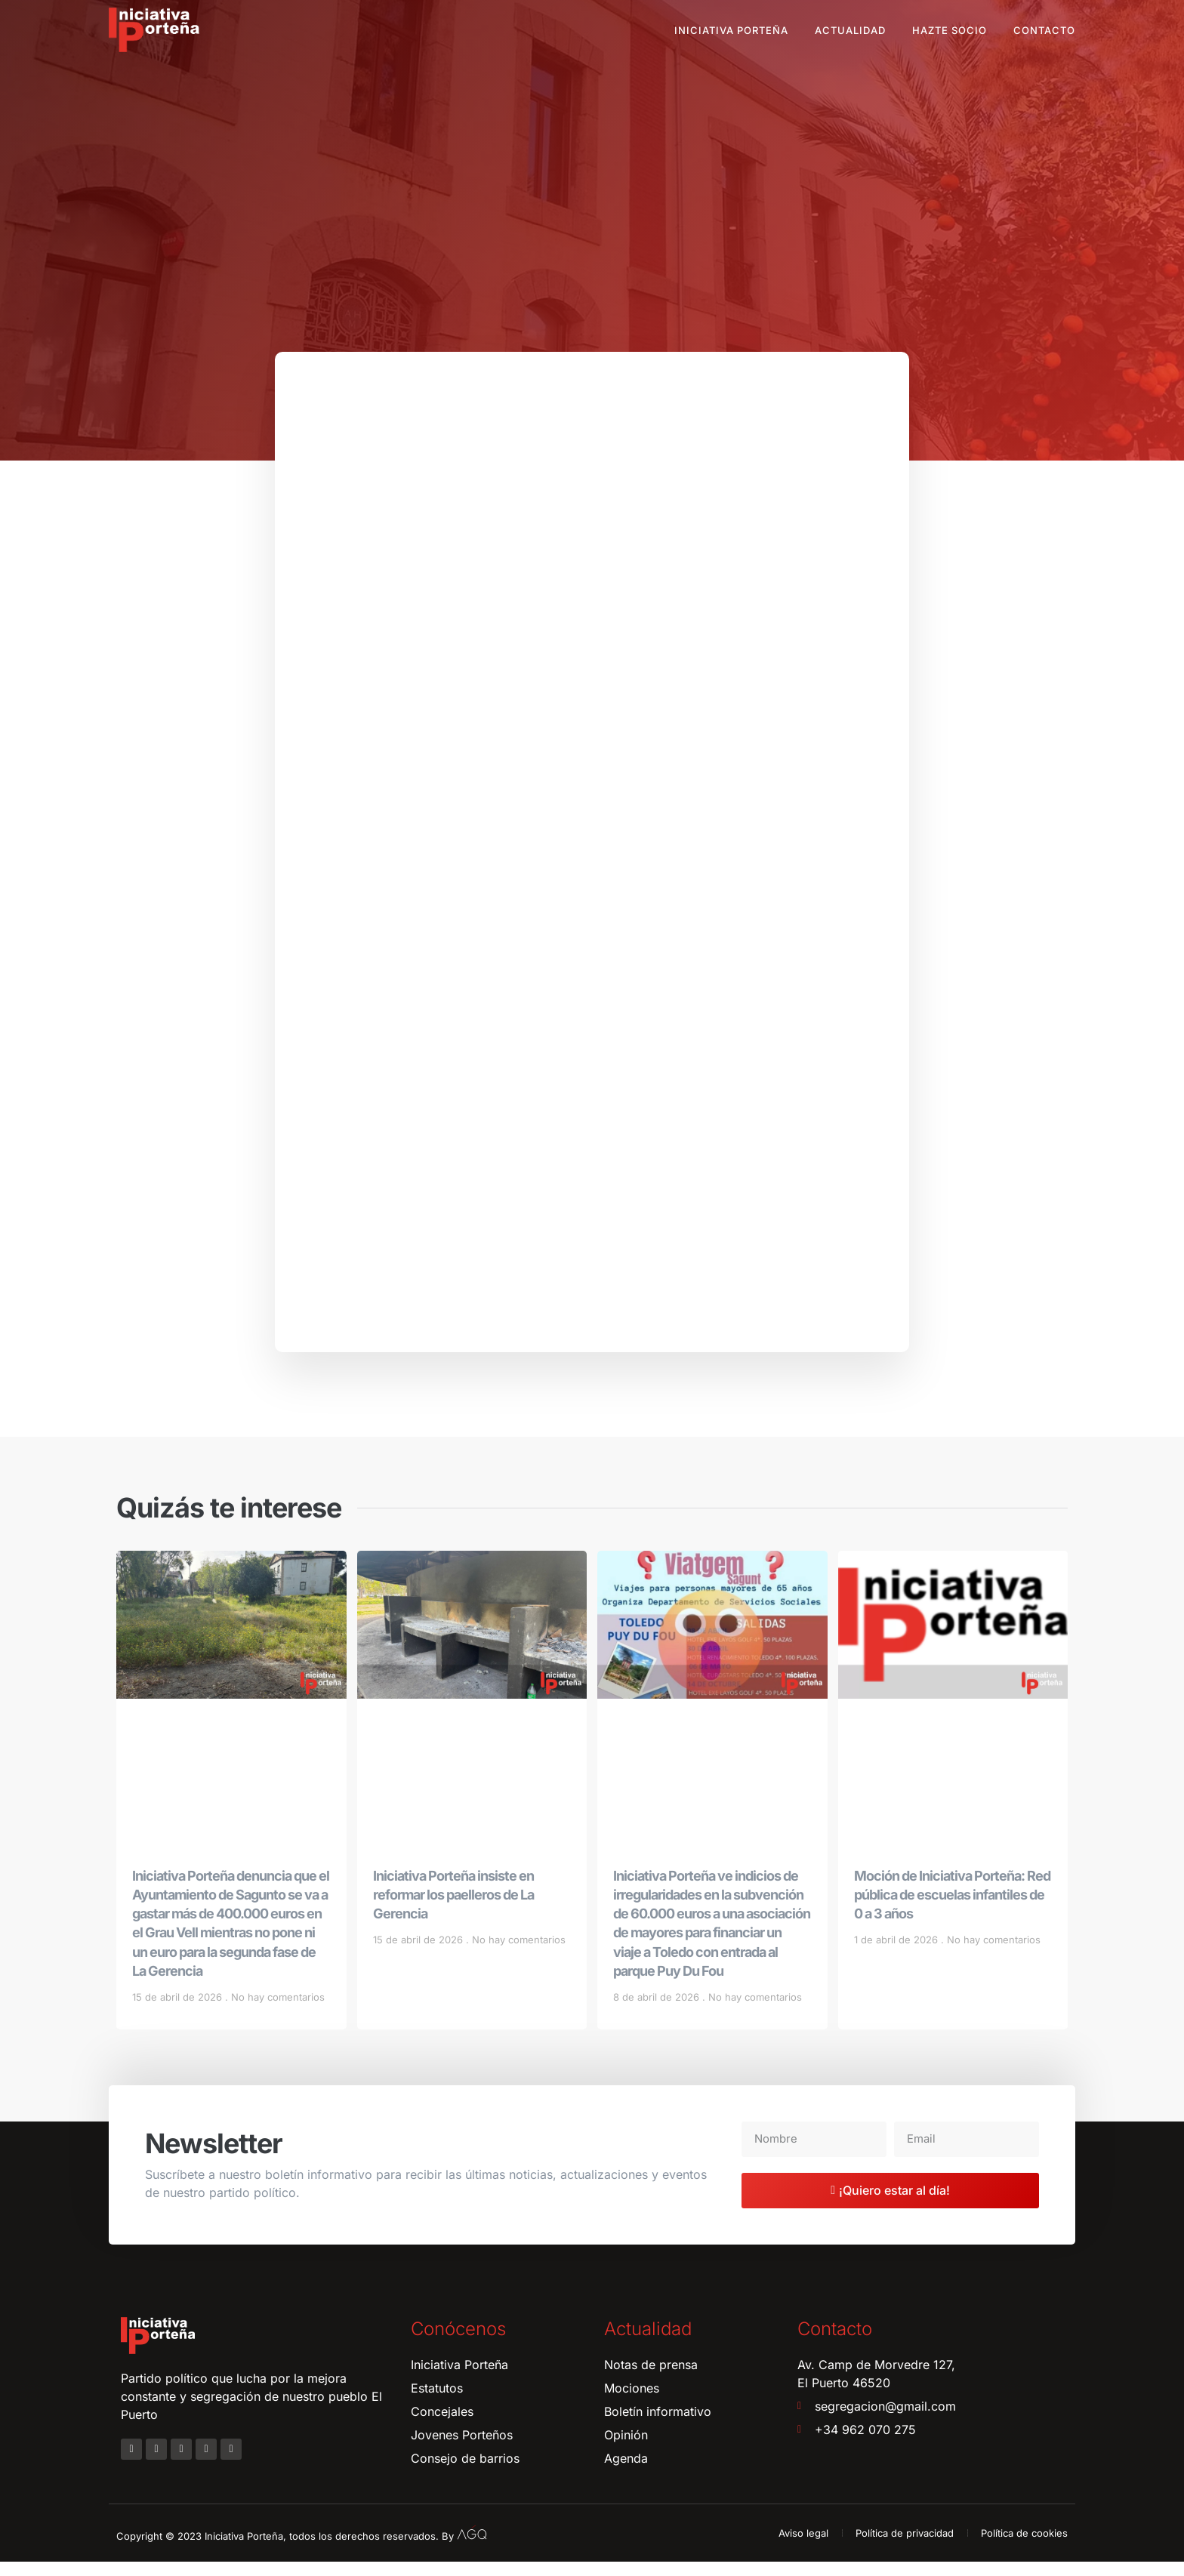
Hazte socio (949, 30)
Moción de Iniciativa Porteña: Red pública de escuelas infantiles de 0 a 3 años (952, 1909)
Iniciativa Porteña (731, 30)
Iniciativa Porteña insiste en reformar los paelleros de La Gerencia (453, 1909)
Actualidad (850, 30)
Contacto (1044, 30)
